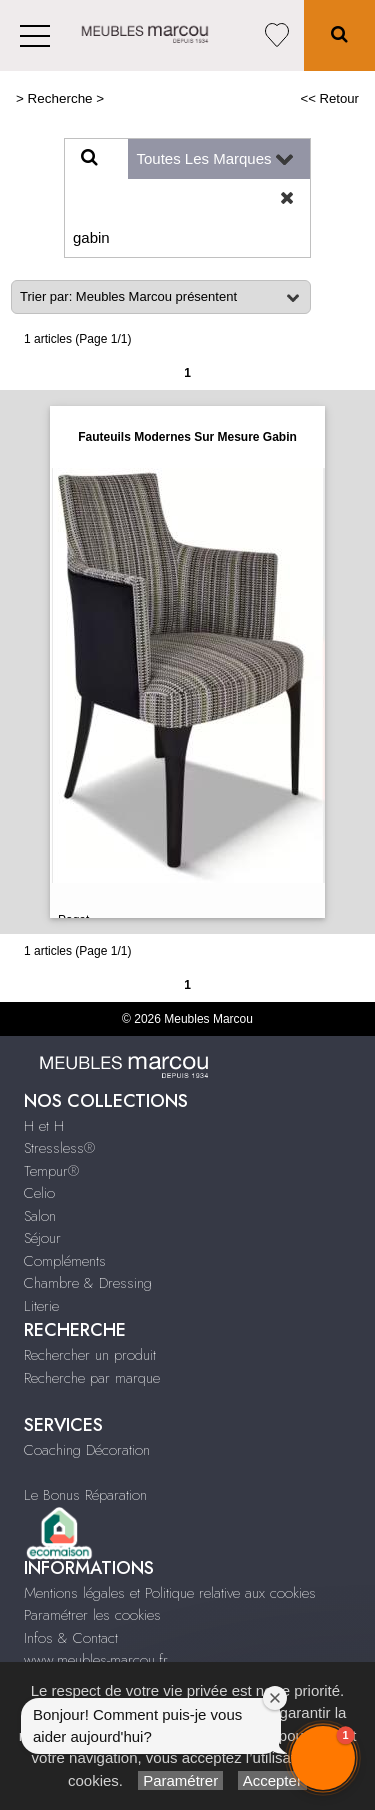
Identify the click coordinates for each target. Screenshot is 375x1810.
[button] (323, 1758)
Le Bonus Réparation (85, 1495)
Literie (41, 1306)
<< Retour (329, 98)
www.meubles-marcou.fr (96, 1660)
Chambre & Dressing (88, 1283)
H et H (44, 1126)
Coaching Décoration (87, 1450)
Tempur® (51, 1171)
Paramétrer (180, 1780)
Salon (40, 1216)
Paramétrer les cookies (92, 1615)
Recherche (60, 98)
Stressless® (59, 1148)
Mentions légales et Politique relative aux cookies (170, 1593)
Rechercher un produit (90, 1355)
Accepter (272, 1780)
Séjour (42, 1238)
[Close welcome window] (275, 1698)
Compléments (65, 1261)
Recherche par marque (92, 1378)
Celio (39, 1193)
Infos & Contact (71, 1638)
